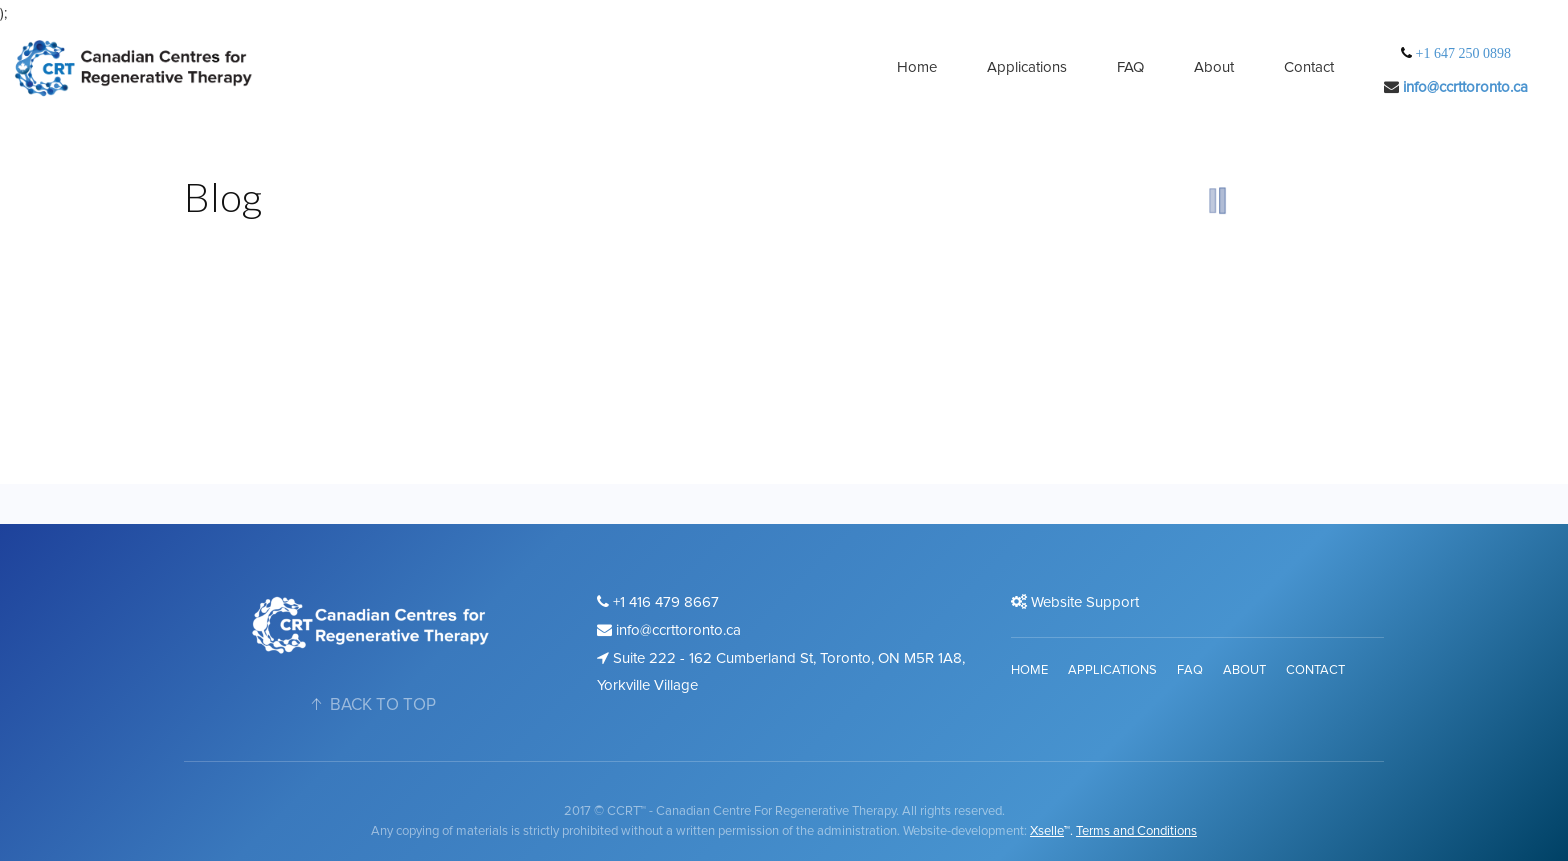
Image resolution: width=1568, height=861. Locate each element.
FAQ (1130, 67)
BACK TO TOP (371, 704)
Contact (1309, 67)
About (1214, 67)
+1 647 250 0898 (1461, 53)
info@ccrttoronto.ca (1465, 87)
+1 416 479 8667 (658, 602)
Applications (1027, 67)
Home (917, 67)
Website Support (1075, 602)
